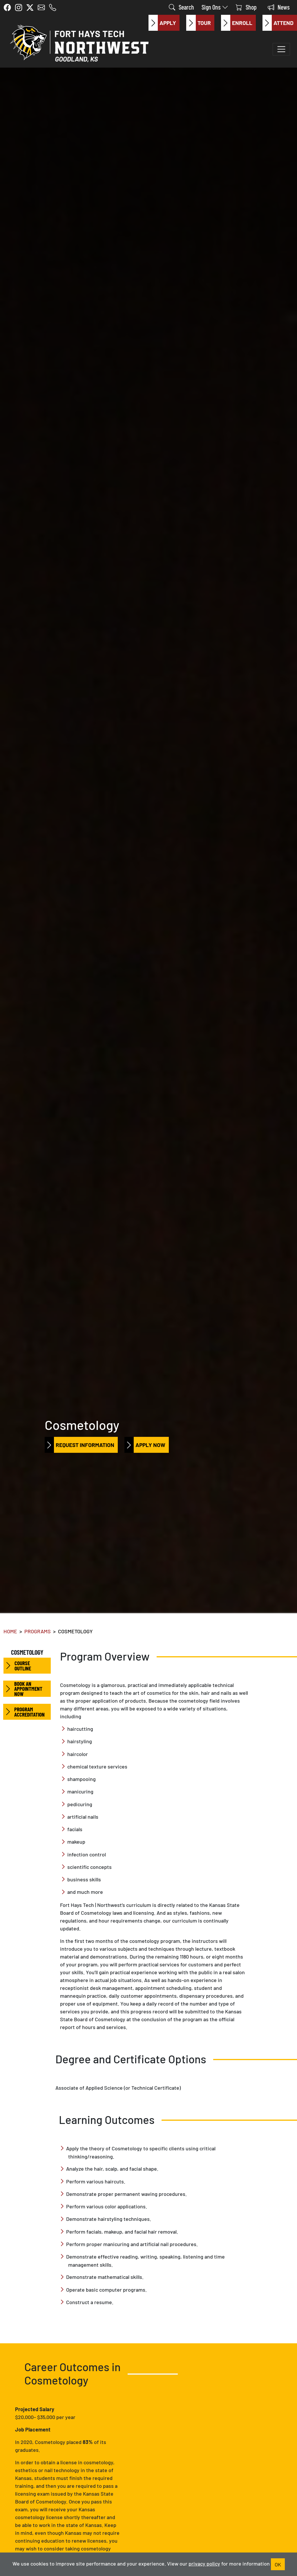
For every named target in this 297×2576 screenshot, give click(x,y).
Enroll (236, 23)
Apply (162, 23)
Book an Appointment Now (22, 1689)
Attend (278, 23)
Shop (246, 7)
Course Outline (17, 1666)
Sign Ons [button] (215, 7)
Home (10, 1630)
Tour (198, 23)
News (279, 7)
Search (181, 7)
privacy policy (204, 2563)
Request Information (79, 1445)
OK (278, 2564)
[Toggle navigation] (281, 49)
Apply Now (144, 1445)
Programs (37, 1630)
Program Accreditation (24, 1712)
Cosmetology (27, 1652)
